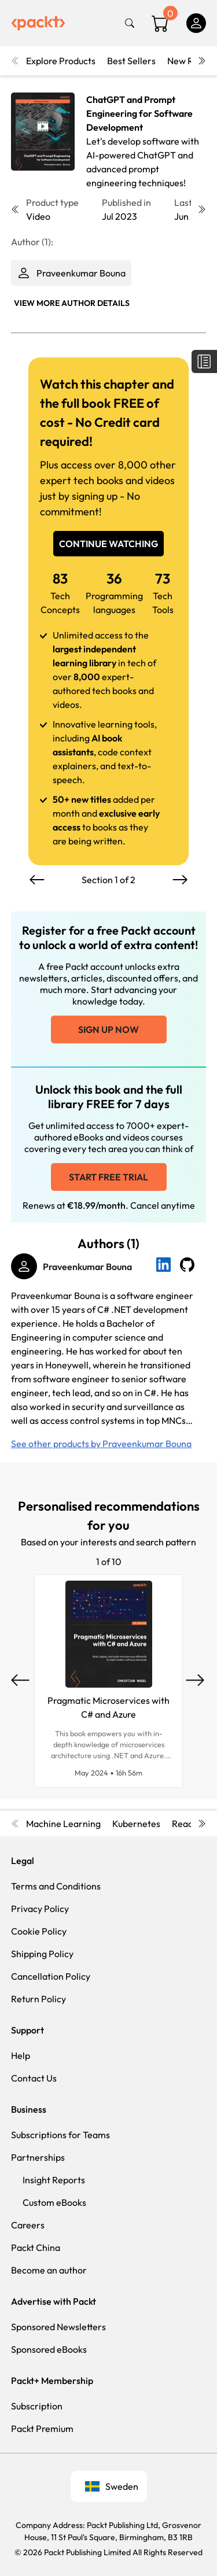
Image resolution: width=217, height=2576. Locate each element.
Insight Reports (54, 2180)
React (184, 1823)
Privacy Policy (40, 1908)
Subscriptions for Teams (60, 2134)
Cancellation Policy (50, 1976)
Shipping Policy (42, 1953)
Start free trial (108, 1177)
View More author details (72, 303)
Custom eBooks (54, 2202)
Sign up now (108, 1029)
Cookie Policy (39, 1931)
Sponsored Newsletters (58, 2327)
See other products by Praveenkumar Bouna (101, 1443)
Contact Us (34, 2078)
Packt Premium (42, 2428)
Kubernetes (136, 1823)
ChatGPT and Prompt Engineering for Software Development (139, 113)
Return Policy (38, 1999)
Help (20, 2055)
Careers (28, 2225)
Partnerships (38, 2157)
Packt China (35, 2247)
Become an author (49, 2270)
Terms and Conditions (56, 1886)
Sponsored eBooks (49, 2349)
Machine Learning (63, 1823)
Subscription (36, 2406)
